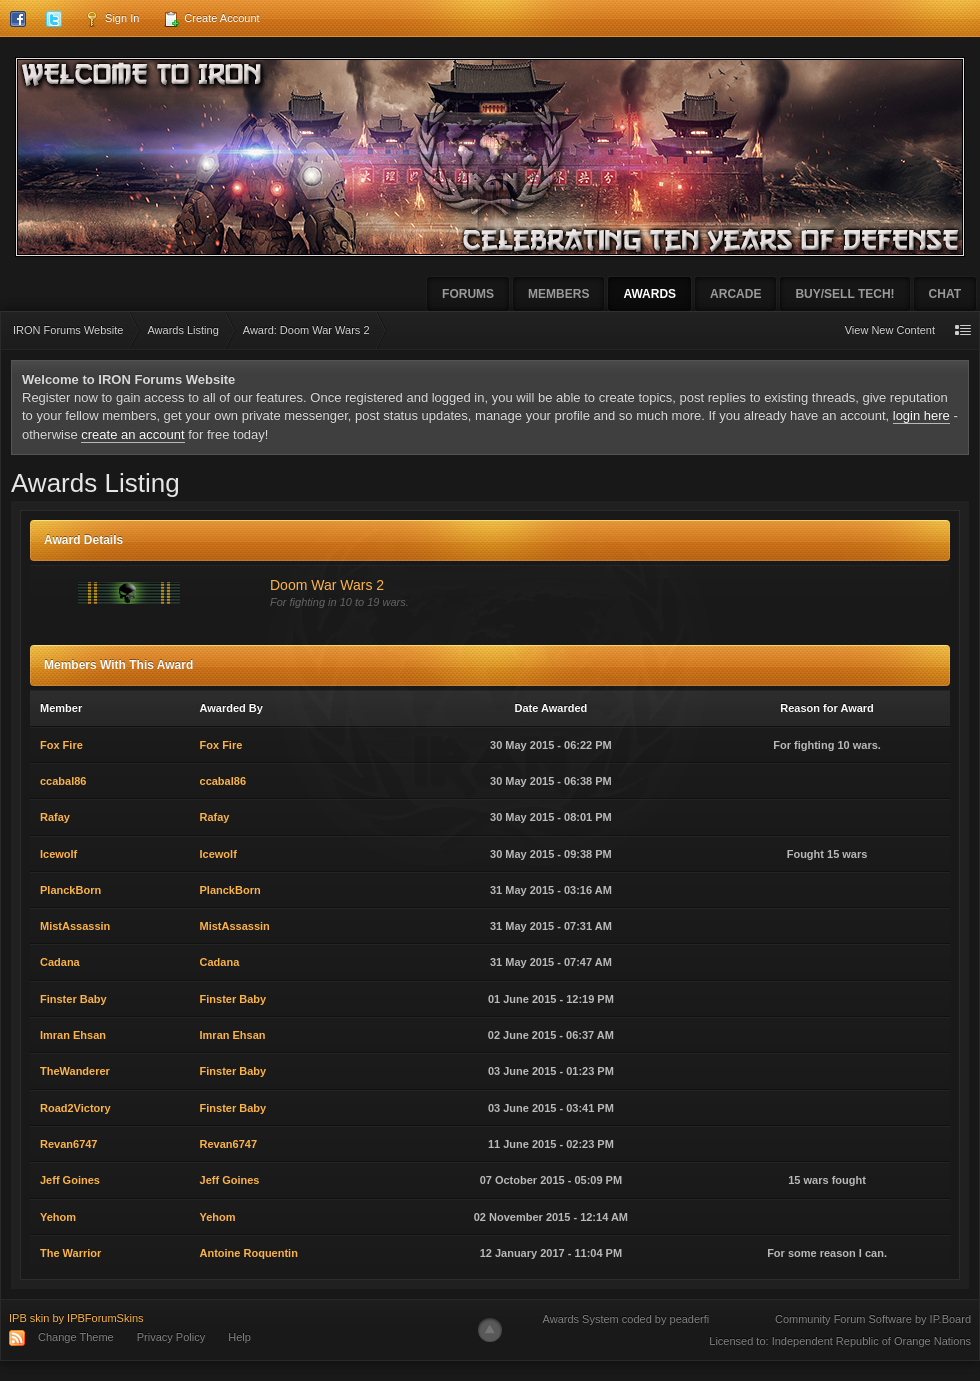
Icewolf (58, 854)
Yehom (58, 1217)
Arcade (735, 294)
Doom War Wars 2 (327, 585)
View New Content (890, 330)
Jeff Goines (70, 1180)
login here (921, 415)
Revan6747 (69, 1144)
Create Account (211, 19)
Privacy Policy (171, 1337)
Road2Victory (75, 1108)
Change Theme (76, 1337)
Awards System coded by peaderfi (626, 1319)
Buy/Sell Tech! (844, 294)
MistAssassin (75, 926)
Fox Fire (61, 745)
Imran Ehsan (73, 1035)
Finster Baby (73, 999)
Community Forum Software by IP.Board (873, 1319)
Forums (468, 294)
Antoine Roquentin (249, 1253)
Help (239, 1337)
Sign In (111, 19)
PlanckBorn (70, 890)
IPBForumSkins (105, 1318)
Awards (649, 294)
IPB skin (29, 1318)
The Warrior (70, 1253)
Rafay (55, 817)
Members (558, 294)
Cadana (60, 962)
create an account (132, 434)
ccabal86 (63, 781)
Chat (945, 294)
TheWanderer (75, 1071)
